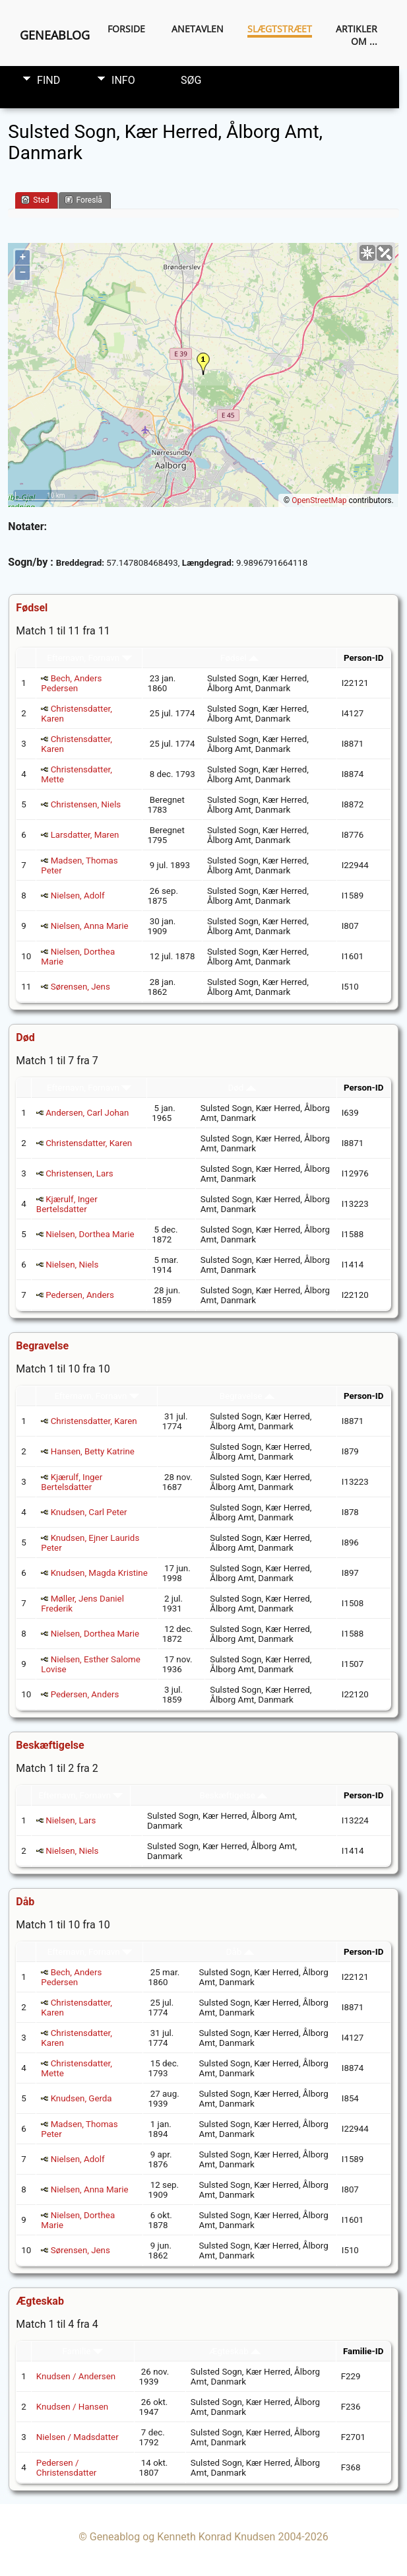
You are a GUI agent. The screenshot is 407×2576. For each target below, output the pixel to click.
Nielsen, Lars (71, 1820)
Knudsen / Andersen (75, 2376)
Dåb (240, 1952)
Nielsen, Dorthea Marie (90, 1234)
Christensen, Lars (79, 1173)
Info (123, 80)
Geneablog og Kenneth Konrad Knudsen (183, 2536)
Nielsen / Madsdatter (77, 2437)
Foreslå (83, 200)
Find (48, 80)
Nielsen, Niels (72, 1265)
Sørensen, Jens (80, 987)
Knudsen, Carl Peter (89, 1512)
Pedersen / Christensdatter (66, 2468)
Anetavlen (198, 28)
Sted (35, 200)
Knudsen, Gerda (81, 2098)
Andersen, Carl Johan (87, 1113)
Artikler (356, 28)
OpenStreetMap (319, 500)
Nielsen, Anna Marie (90, 926)
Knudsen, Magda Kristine (99, 1573)
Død (241, 1088)
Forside (126, 28)
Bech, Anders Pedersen (71, 683)
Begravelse (247, 1396)
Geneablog (55, 35)
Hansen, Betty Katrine (93, 1451)
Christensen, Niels (86, 804)
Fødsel (239, 658)
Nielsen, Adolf (78, 895)
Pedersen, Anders (80, 1295)
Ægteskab (235, 2351)
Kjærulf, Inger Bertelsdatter (67, 1204)
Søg (191, 80)
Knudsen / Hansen (72, 2407)
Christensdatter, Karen (89, 1143)
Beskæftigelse (233, 1795)
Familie (83, 2351)
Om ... (364, 41)
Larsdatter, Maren (85, 835)
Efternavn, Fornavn (89, 658)
